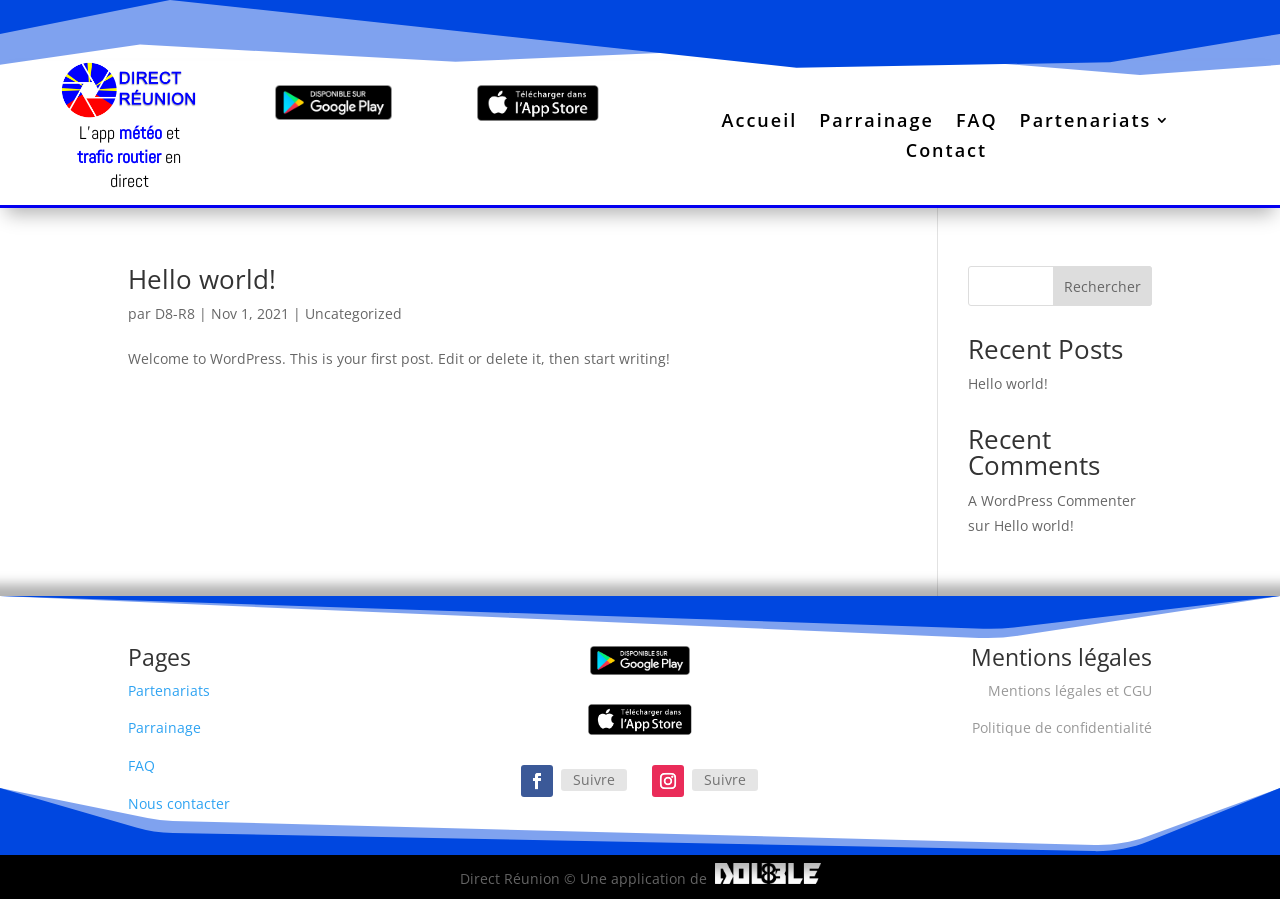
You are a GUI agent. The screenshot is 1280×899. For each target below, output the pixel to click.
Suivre (594, 779)
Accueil (760, 122)
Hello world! (202, 279)
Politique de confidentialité (1062, 727)
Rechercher (1102, 286)
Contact (946, 152)
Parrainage (876, 122)
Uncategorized (353, 313)
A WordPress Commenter (1052, 500)
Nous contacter (179, 803)
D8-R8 (175, 313)
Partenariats (1086, 122)
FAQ (977, 122)
